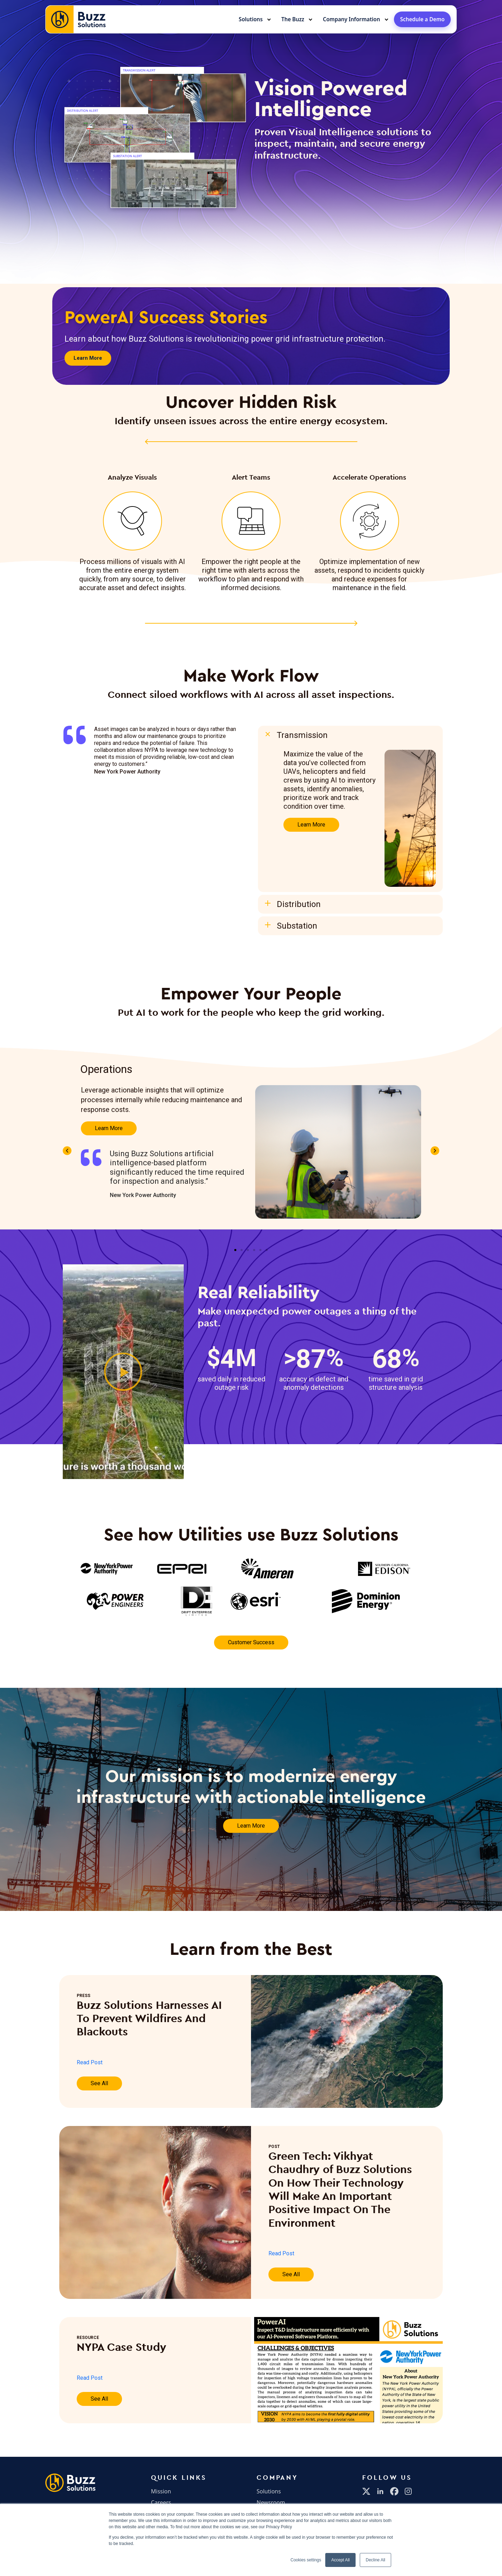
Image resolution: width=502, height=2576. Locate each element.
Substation (297, 926)
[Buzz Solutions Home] (70, 2483)
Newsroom (271, 2502)
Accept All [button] (340, 2560)
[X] (366, 2491)
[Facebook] (394, 2491)
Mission (161, 2491)
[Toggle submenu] (269, 19)
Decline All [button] (375, 2560)
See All (99, 2083)
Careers (161, 2502)
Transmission (302, 735)
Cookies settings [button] (305, 2560)
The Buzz (292, 19)
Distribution (299, 904)
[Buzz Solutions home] (76, 19)
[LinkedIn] (380, 2491)
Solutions (251, 19)
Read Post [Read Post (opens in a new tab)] (89, 2062)
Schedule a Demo (422, 19)
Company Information (351, 19)
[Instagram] (408, 2491)
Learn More (311, 824)
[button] (350, 735)
